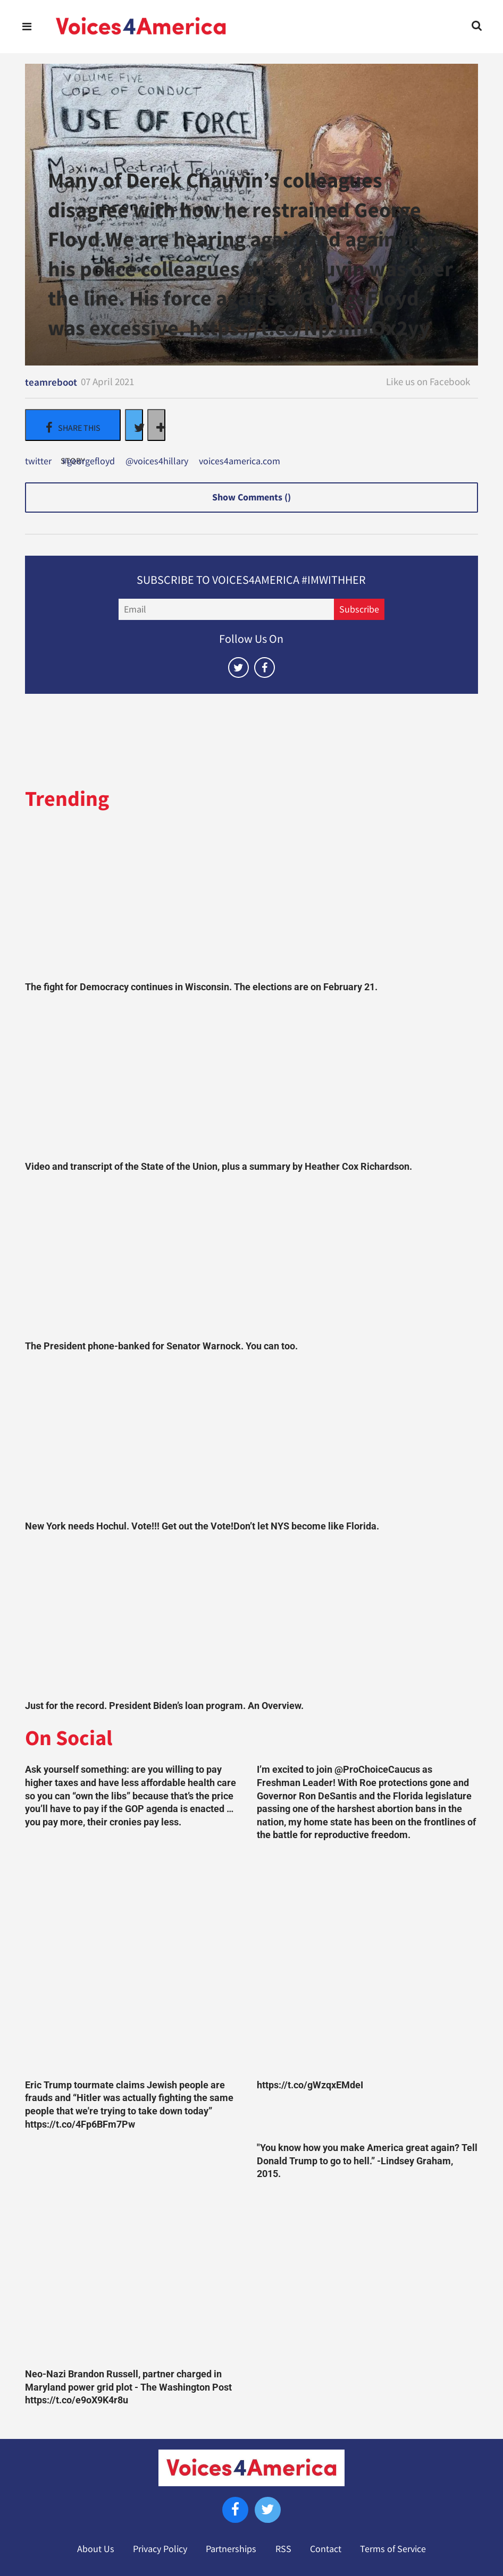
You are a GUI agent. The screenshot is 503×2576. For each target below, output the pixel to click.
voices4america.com (239, 461)
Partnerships (231, 2549)
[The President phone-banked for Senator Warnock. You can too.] (251, 1259)
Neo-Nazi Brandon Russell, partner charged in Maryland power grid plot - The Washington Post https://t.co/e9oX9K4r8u (128, 2387)
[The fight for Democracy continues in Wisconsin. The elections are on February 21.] (251, 899)
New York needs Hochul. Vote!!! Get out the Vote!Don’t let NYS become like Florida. (202, 1526)
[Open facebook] (264, 667)
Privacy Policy (160, 2549)
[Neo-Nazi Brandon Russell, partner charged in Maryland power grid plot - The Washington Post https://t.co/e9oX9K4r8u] (135, 2251)
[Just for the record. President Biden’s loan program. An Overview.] (251, 1618)
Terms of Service (393, 2549)
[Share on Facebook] (73, 425)
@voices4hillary (156, 461)
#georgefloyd (88, 461)
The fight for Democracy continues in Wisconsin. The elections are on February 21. (201, 987)
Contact (325, 2549)
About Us (95, 2549)
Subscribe (359, 609)
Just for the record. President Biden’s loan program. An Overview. (164, 1706)
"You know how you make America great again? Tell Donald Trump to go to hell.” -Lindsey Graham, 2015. (367, 2161)
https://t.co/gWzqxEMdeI (310, 2085)
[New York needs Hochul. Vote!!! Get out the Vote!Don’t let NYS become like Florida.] (251, 1439)
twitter (38, 461)
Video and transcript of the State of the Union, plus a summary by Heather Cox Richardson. (218, 1166)
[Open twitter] (238, 667)
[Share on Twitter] (134, 425)
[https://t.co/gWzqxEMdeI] (367, 1962)
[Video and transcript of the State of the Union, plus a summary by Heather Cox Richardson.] (251, 1079)
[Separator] (156, 425)
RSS (283, 2549)
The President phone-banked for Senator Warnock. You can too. (161, 1346)
